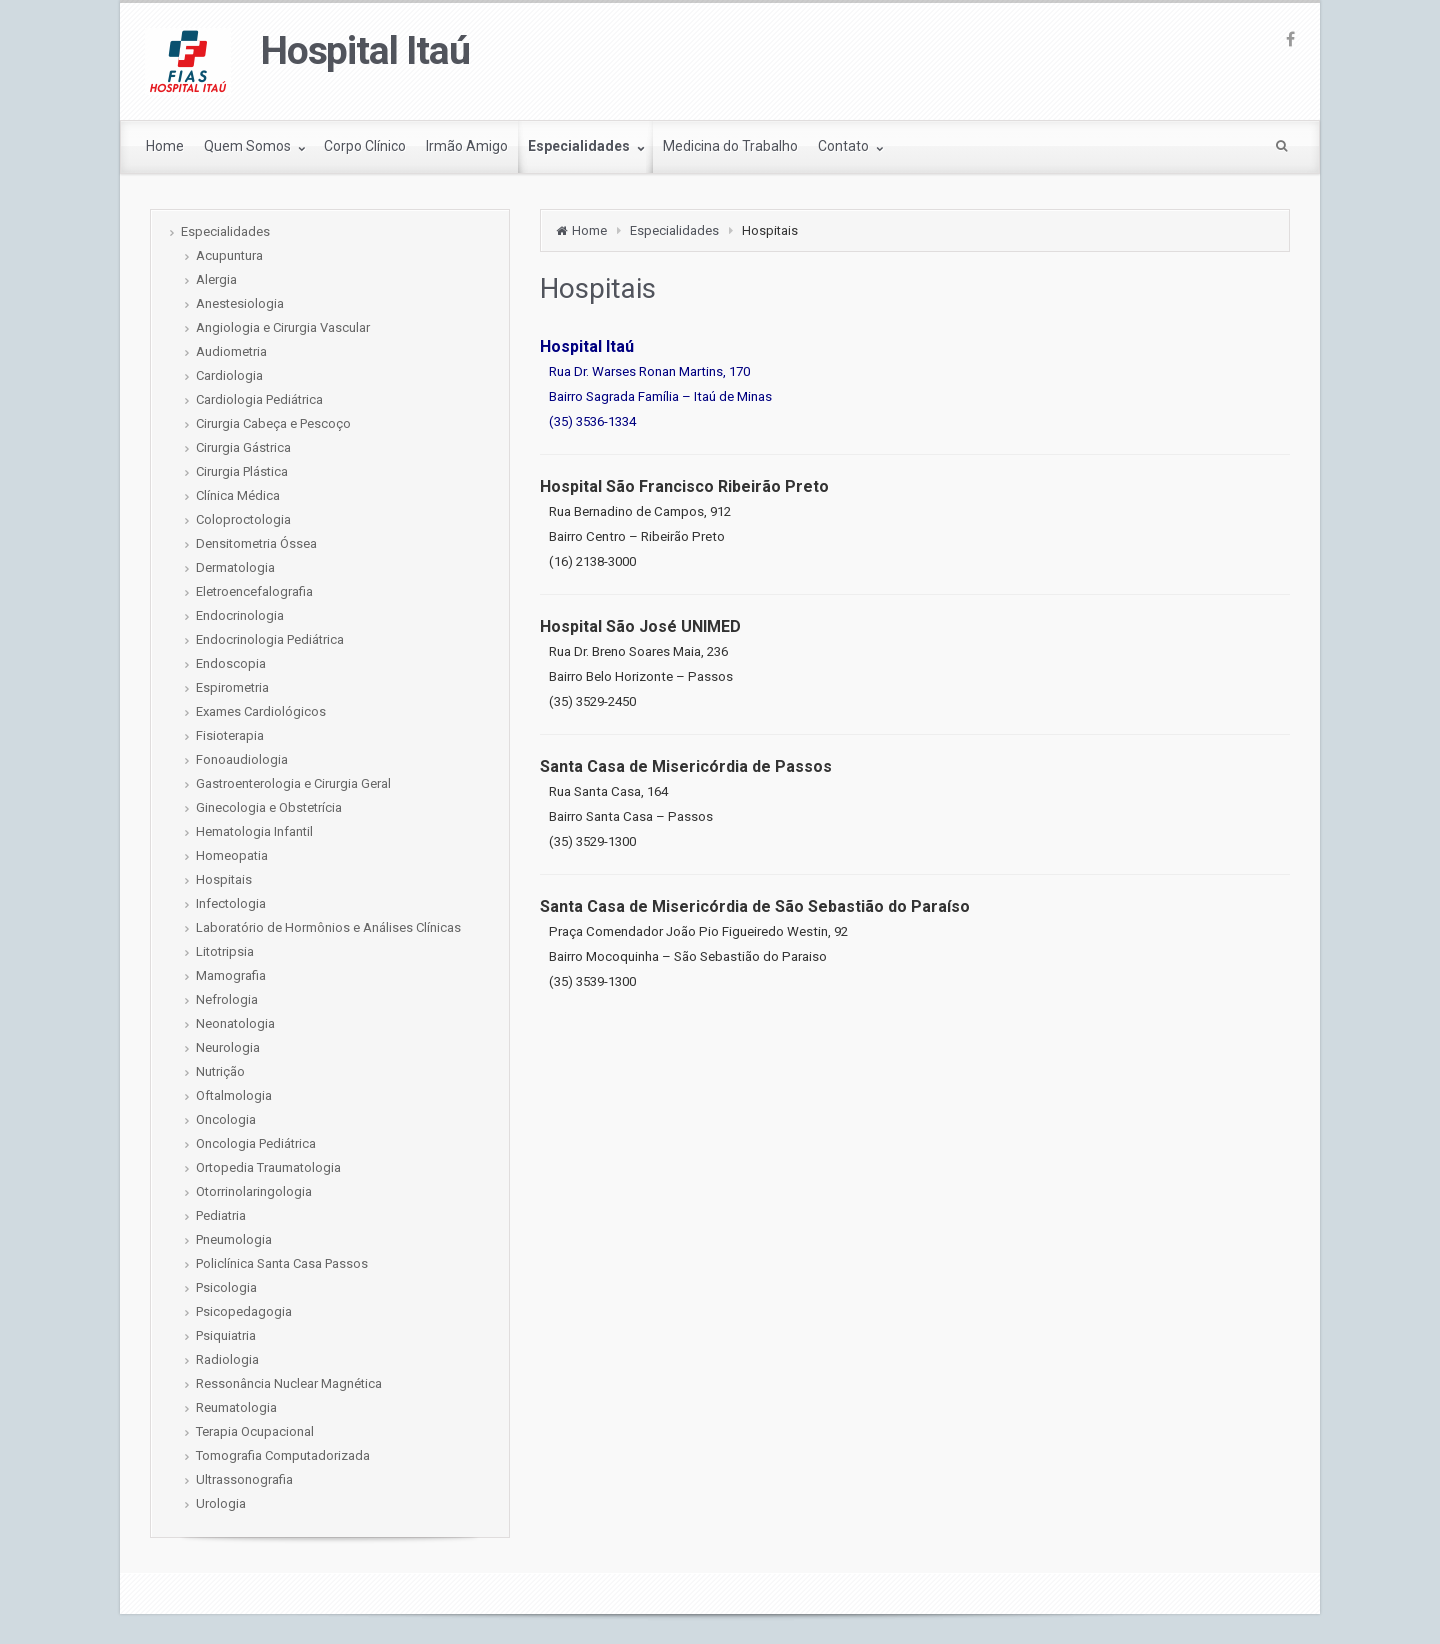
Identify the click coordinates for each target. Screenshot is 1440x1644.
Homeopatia (232, 855)
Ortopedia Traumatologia (268, 1167)
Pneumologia (234, 1239)
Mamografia (231, 975)
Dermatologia (235, 567)
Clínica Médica (238, 495)
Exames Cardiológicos (261, 711)
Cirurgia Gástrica (243, 447)
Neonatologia (235, 1023)
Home (589, 230)
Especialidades (674, 230)
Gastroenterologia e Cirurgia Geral (293, 783)
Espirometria (232, 687)
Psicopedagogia (244, 1311)
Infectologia (231, 903)
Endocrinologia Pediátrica (270, 639)
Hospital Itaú (365, 51)
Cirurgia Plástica (242, 471)
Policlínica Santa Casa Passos (282, 1263)
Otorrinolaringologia (254, 1191)
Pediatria (221, 1215)
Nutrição (220, 1071)
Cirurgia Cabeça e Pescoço (273, 423)
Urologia (221, 1503)
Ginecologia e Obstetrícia (269, 807)
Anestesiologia (240, 303)
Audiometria (231, 351)
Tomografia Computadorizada (283, 1455)
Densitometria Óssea (256, 543)
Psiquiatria (226, 1335)
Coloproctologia (243, 519)
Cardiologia (229, 375)
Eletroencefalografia (254, 591)
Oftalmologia (234, 1095)
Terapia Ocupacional (255, 1431)
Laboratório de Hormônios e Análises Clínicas (328, 927)
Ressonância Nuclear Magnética (289, 1383)
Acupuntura (229, 255)
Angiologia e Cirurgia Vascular (283, 327)
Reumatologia (236, 1407)
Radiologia (227, 1359)
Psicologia (226, 1287)
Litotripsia (225, 951)
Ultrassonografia (244, 1479)
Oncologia (226, 1119)
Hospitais (224, 879)
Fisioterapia (230, 735)
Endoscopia (231, 663)
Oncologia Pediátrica (256, 1143)
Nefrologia (227, 999)
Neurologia (228, 1047)
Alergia (216, 279)
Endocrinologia (240, 615)
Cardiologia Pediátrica (259, 399)
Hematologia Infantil (254, 831)
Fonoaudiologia (242, 759)
